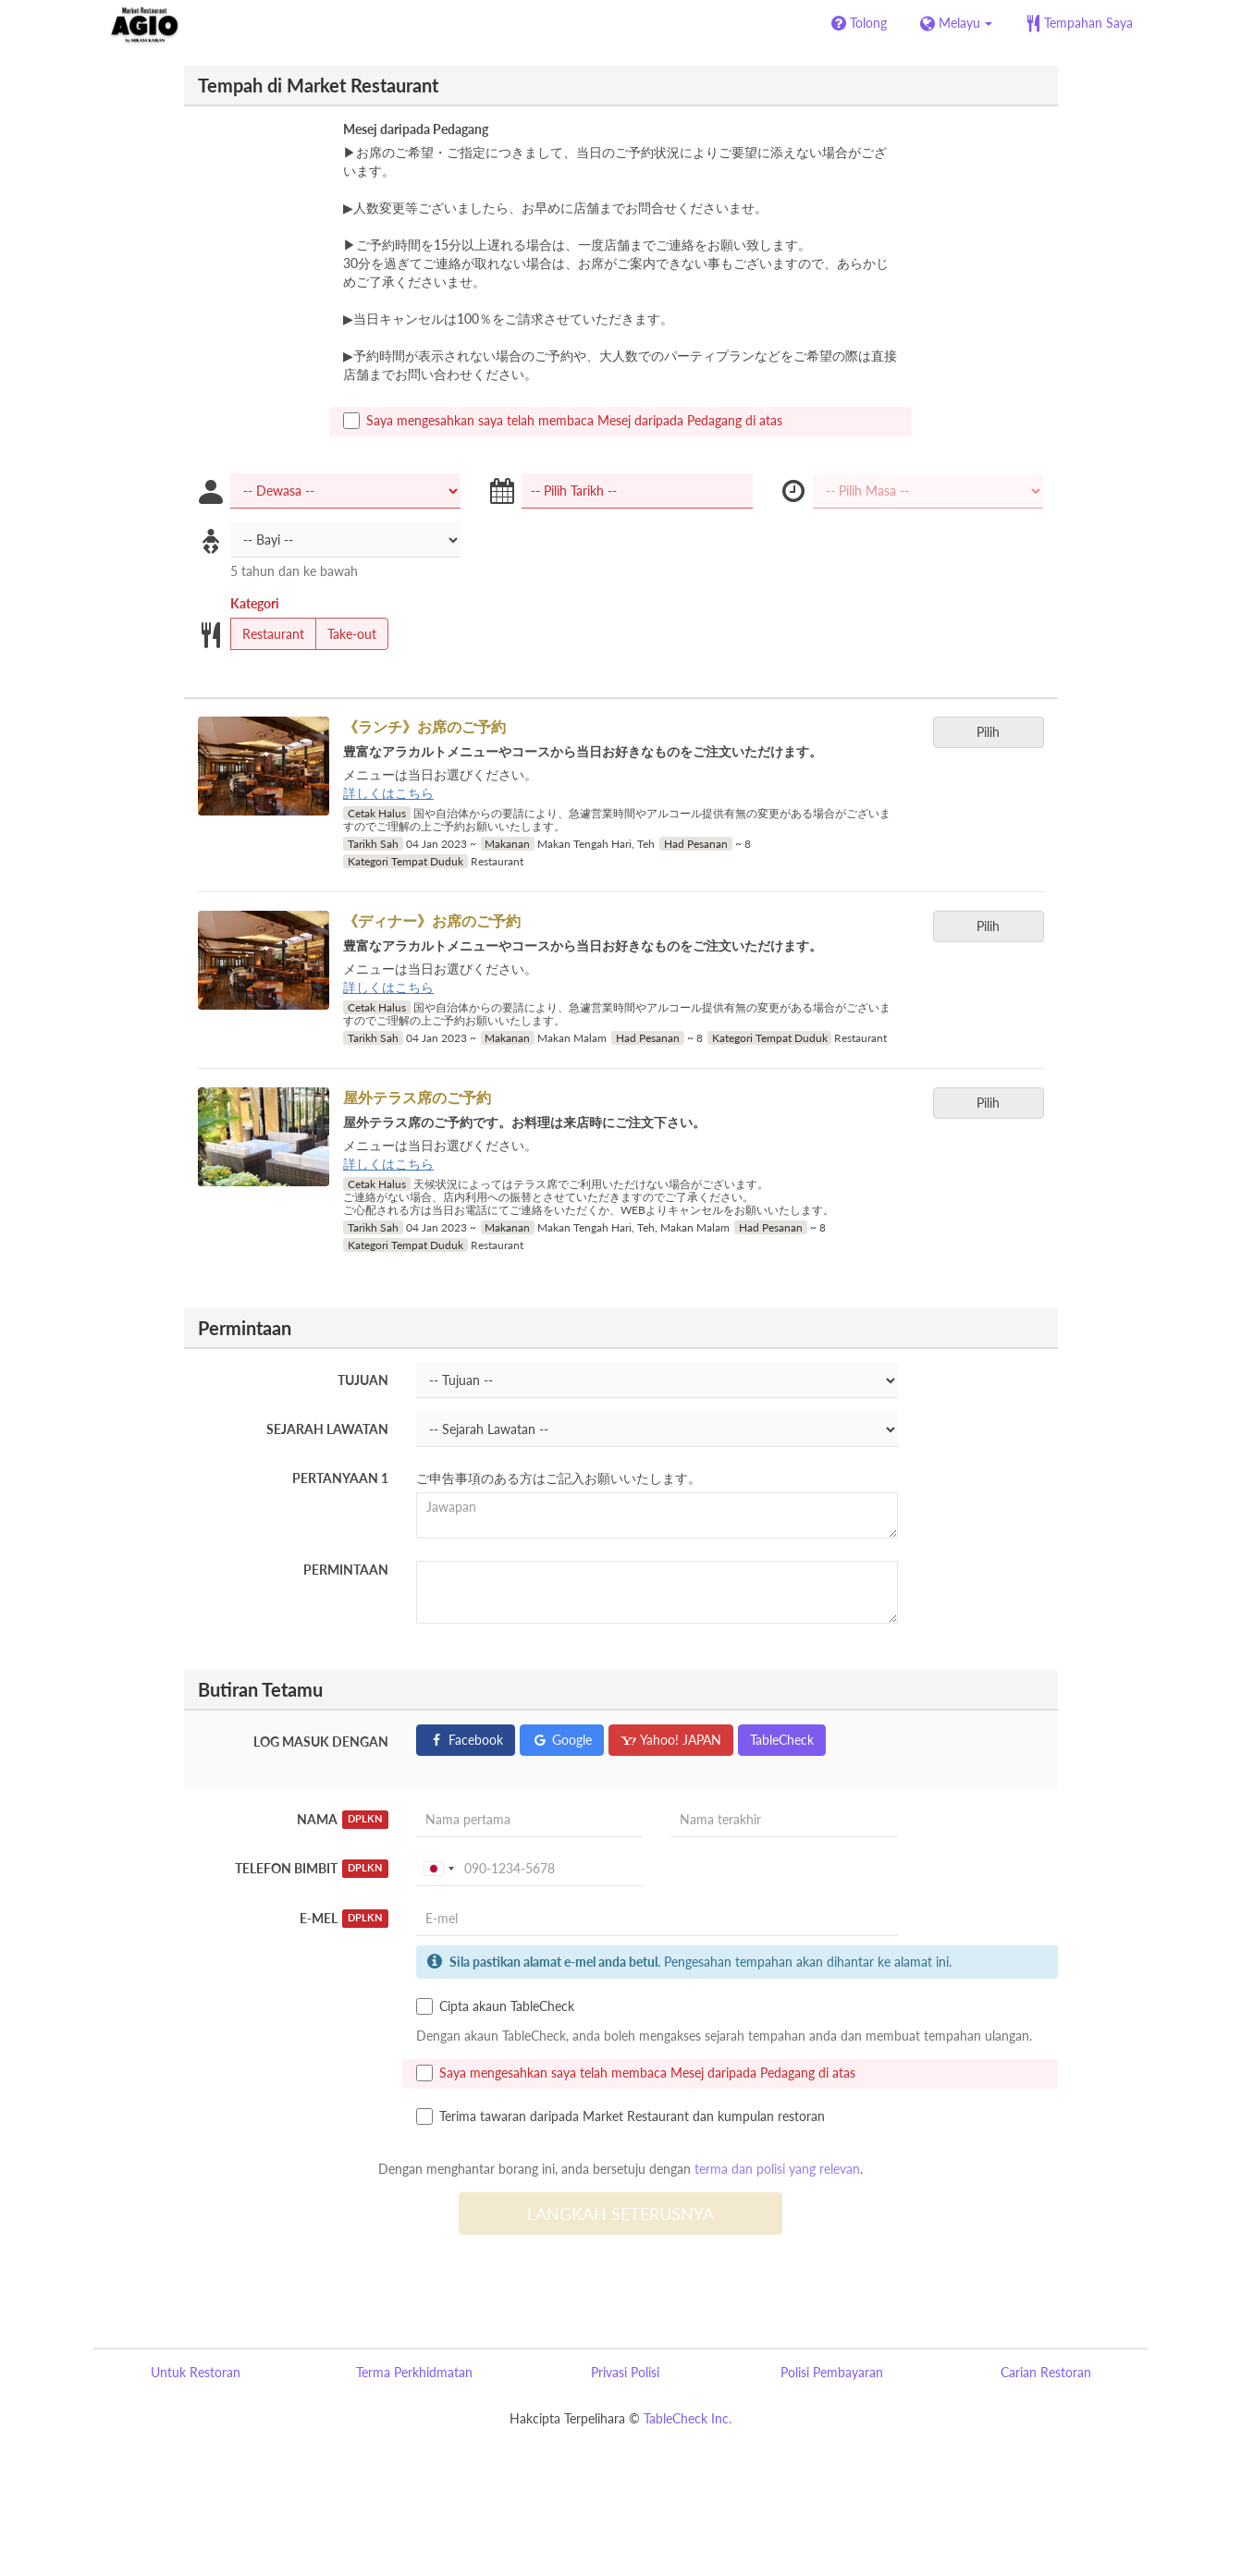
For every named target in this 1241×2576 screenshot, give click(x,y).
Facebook (465, 1740)
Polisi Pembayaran (831, 2372)
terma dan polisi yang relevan (777, 2169)
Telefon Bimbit (311, 1868)
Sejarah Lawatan (327, 1429)
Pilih (994, 732)
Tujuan (363, 1380)
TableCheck (782, 1740)
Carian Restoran (1046, 2372)
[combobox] (438, 1868)
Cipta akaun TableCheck (495, 2006)
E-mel (344, 1918)
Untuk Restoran (195, 2372)
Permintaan (345, 1569)
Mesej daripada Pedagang (415, 129)
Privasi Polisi (625, 2372)
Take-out (345, 634)
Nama (342, 1819)
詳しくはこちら (388, 793)
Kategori (254, 603)
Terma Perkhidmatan (414, 2372)
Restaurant (267, 634)
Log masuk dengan (320, 1741)
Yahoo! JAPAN (670, 1740)
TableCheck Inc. (687, 2418)
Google (562, 1740)
